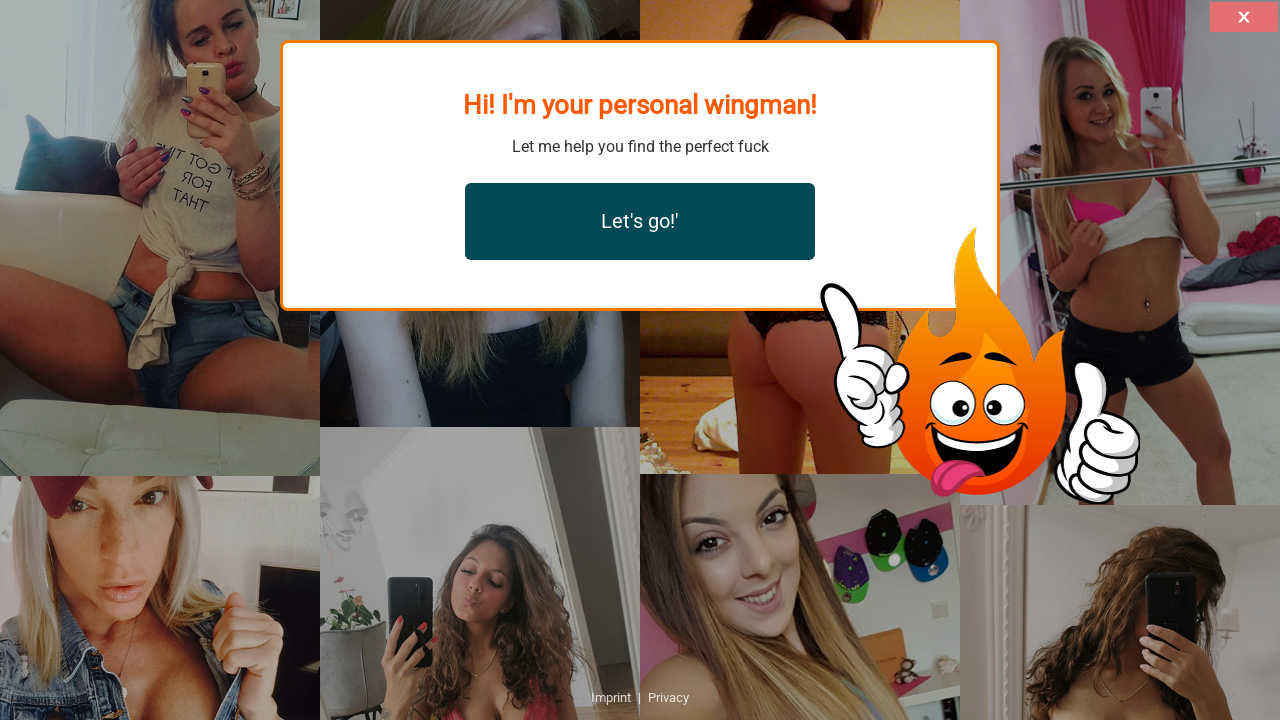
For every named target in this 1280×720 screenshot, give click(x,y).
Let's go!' (640, 221)
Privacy (668, 697)
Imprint (611, 697)
